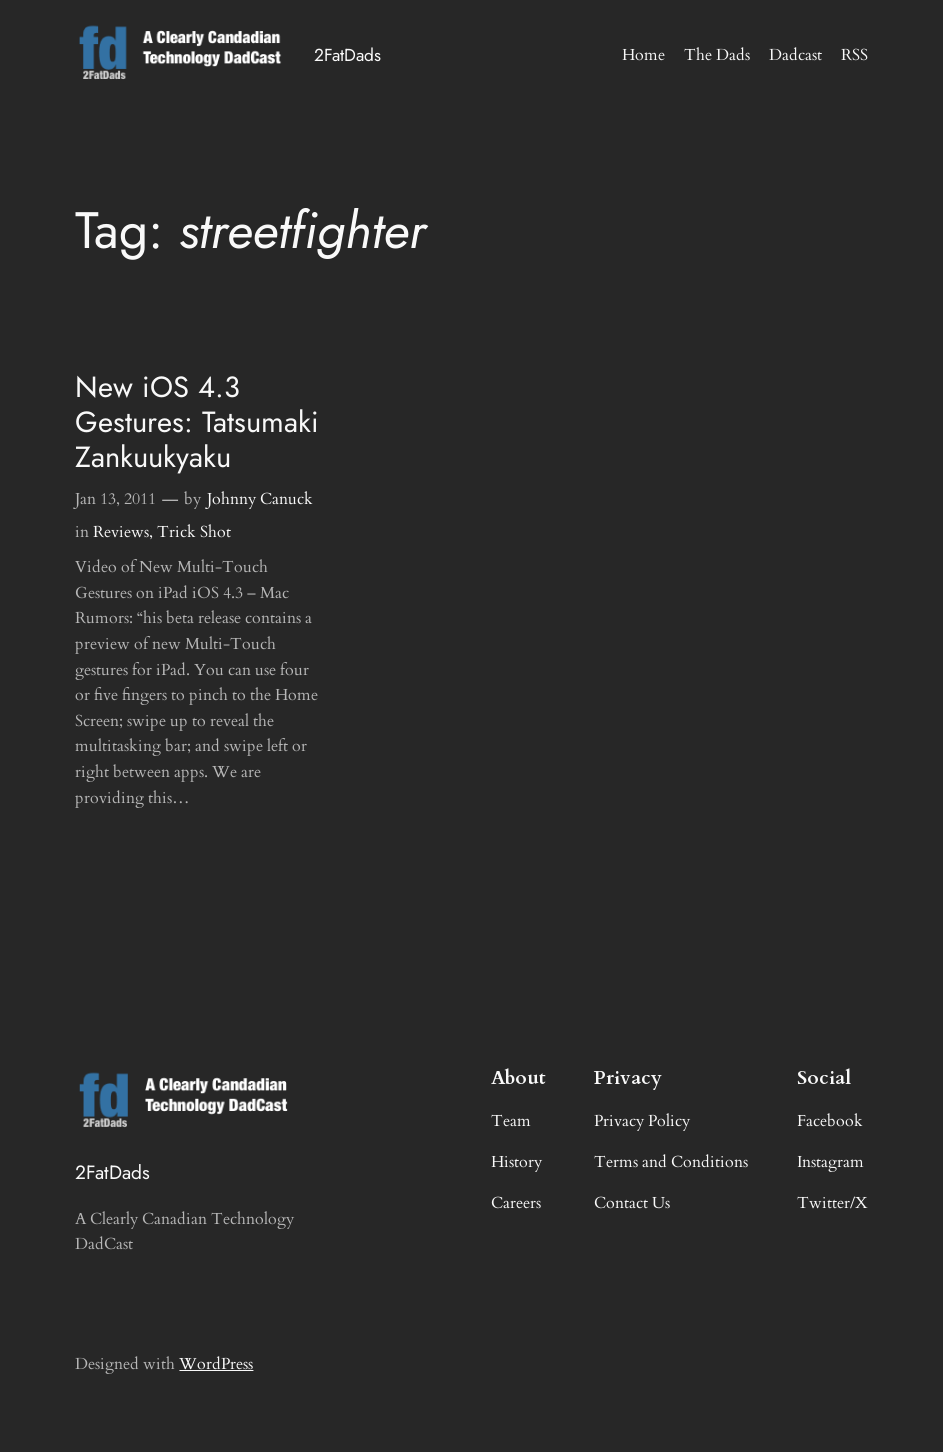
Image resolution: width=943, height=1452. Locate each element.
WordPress (216, 1364)
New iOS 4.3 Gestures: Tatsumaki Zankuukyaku (197, 422)
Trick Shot (194, 532)
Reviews (121, 532)
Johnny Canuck (260, 499)
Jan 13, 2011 (115, 499)
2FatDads (347, 55)
